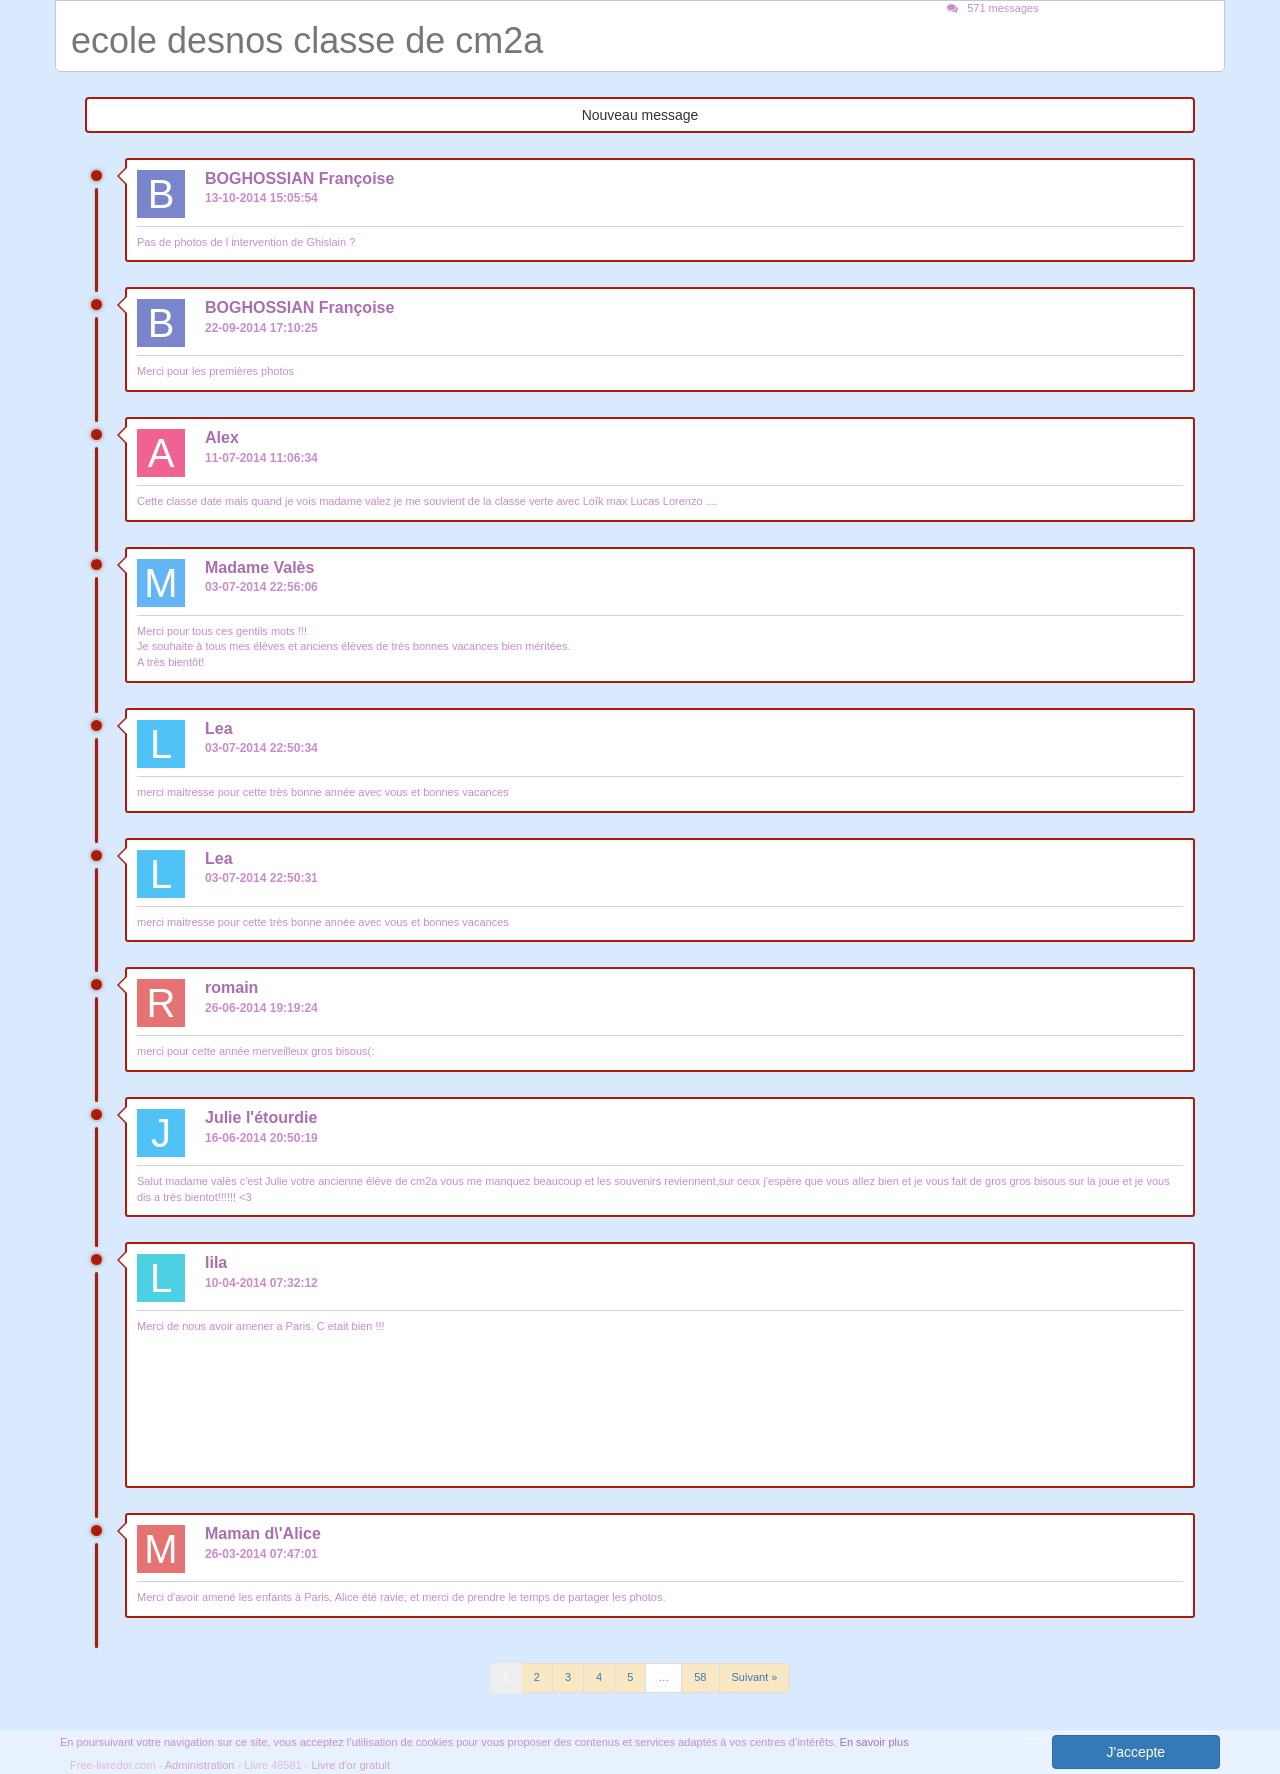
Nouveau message (640, 115)
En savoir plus (874, 1742)
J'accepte (1135, 1752)
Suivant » (755, 1677)
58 (700, 1677)
